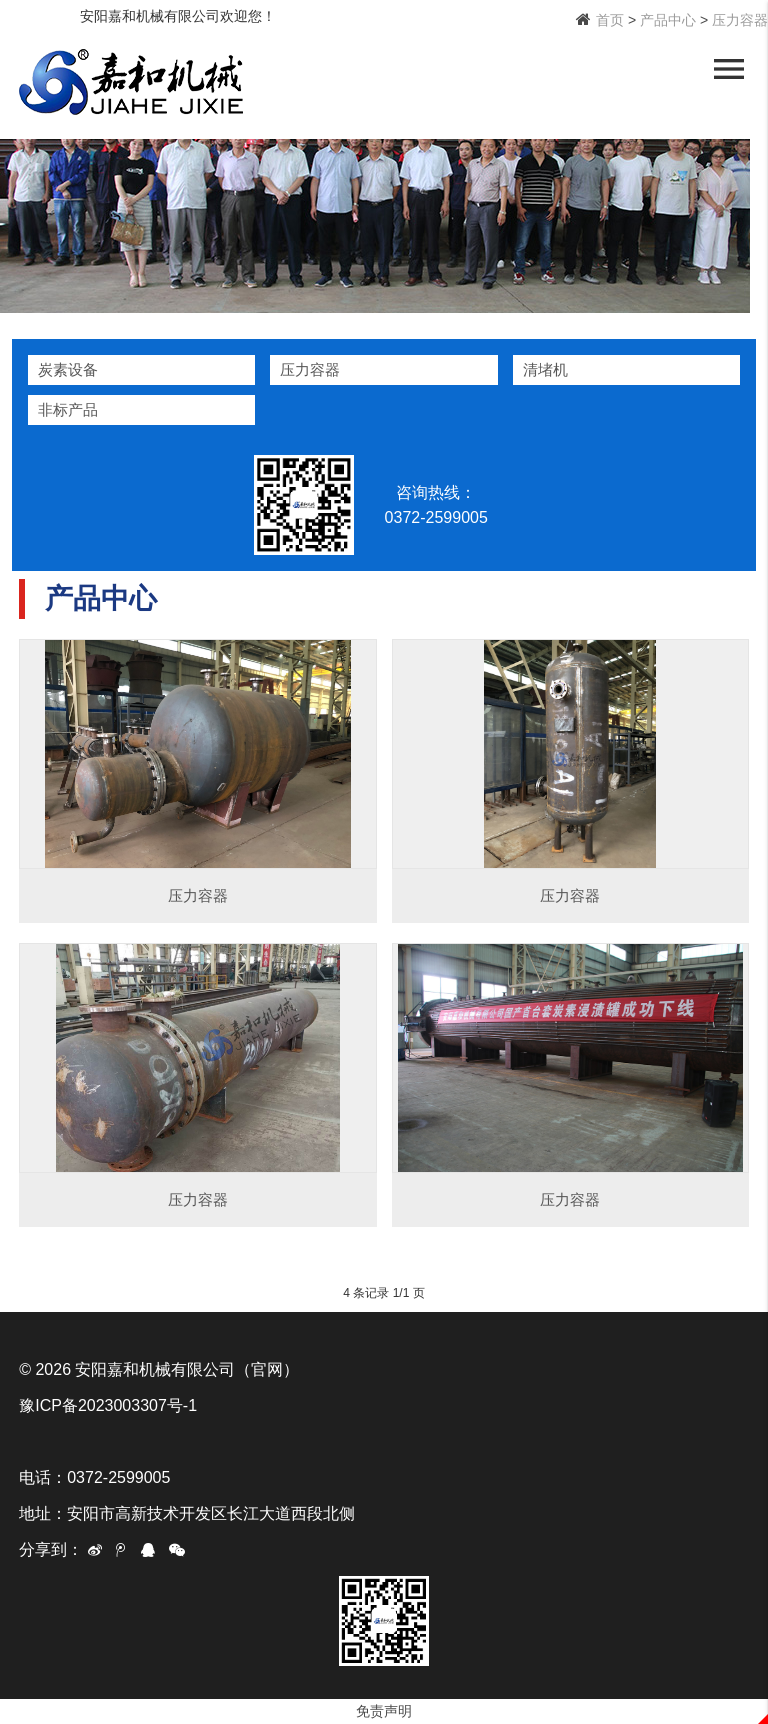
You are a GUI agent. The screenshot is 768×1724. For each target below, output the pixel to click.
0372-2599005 (444, 517)
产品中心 (668, 20)
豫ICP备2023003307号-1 (108, 1405)
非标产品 (68, 409)
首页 (610, 20)
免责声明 (384, 1711)
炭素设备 (68, 369)
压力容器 (740, 20)
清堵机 (545, 369)
